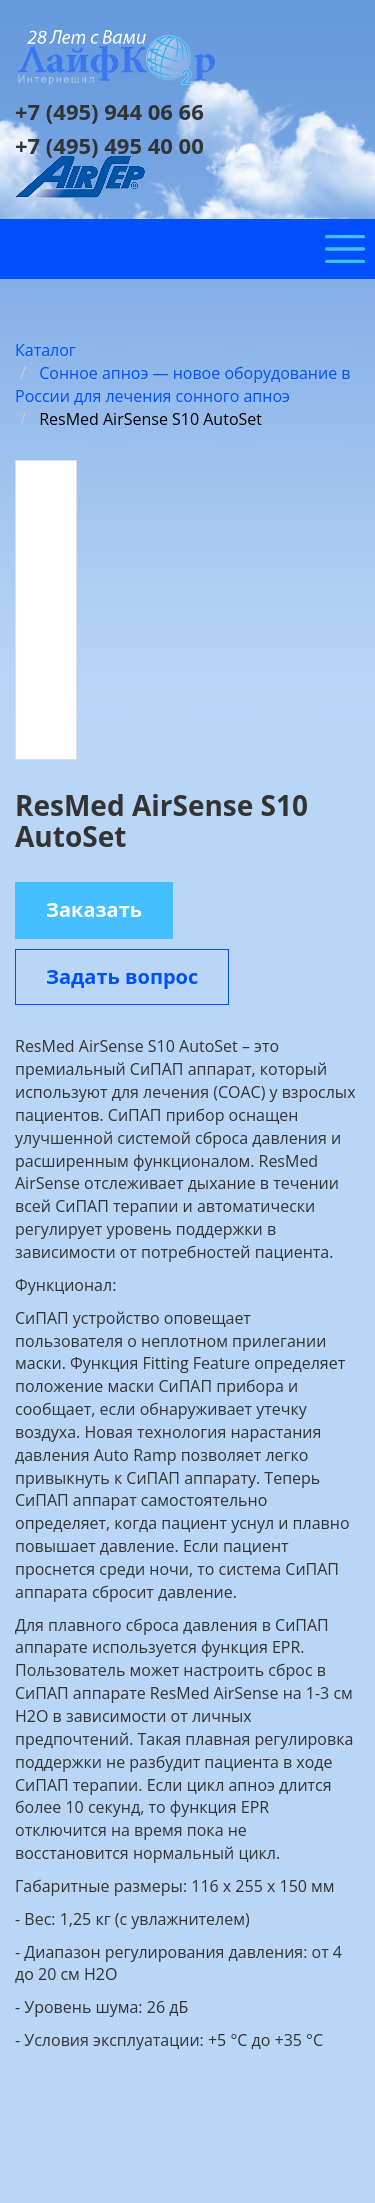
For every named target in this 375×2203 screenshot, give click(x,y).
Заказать (94, 909)
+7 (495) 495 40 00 (109, 145)
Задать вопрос (122, 976)
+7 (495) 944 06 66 (109, 111)
